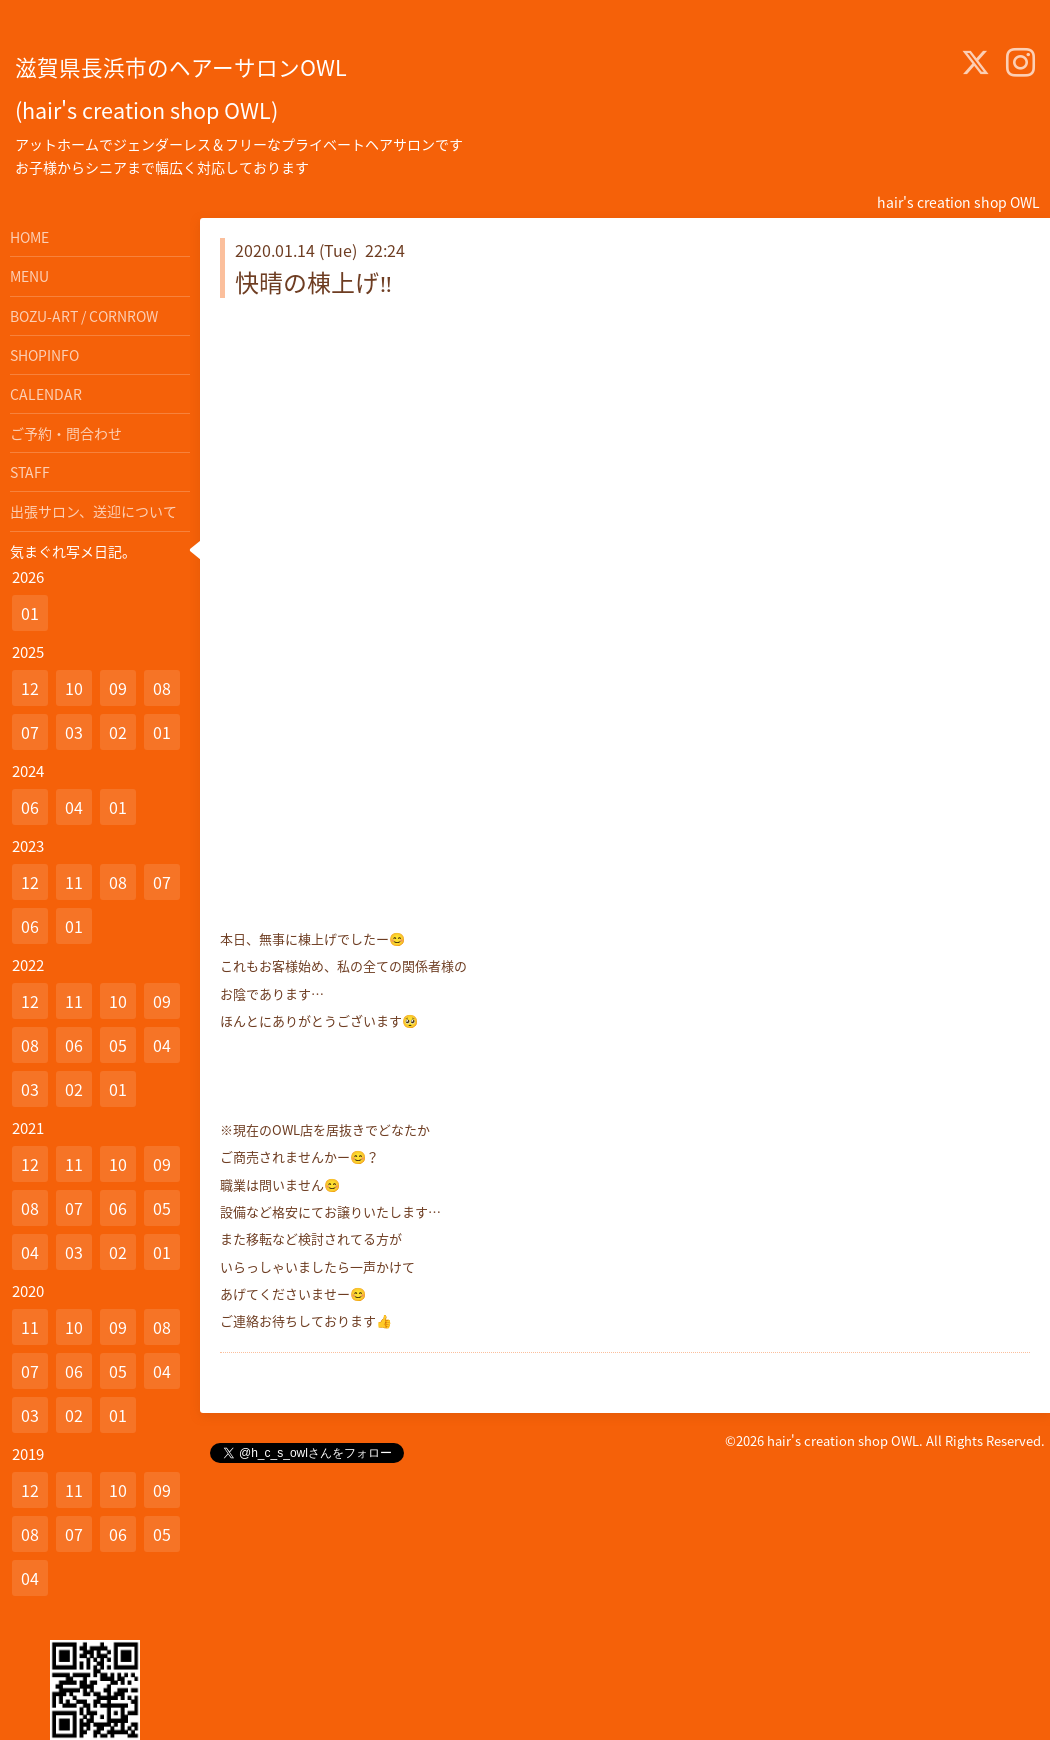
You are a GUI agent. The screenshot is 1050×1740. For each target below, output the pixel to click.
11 (74, 882)
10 (74, 688)
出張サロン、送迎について (93, 511)
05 (118, 1045)
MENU (29, 276)
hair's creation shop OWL (843, 1440)
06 (30, 807)
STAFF (30, 472)
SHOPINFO (44, 355)
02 (118, 732)
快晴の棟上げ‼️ (314, 282)
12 (30, 688)
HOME (29, 237)
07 (30, 732)
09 (118, 688)
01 (30, 613)
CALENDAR (46, 394)
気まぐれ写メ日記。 (73, 551)
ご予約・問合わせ (66, 433)
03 (74, 732)
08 (162, 688)
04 (74, 807)
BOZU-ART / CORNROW (84, 316)
